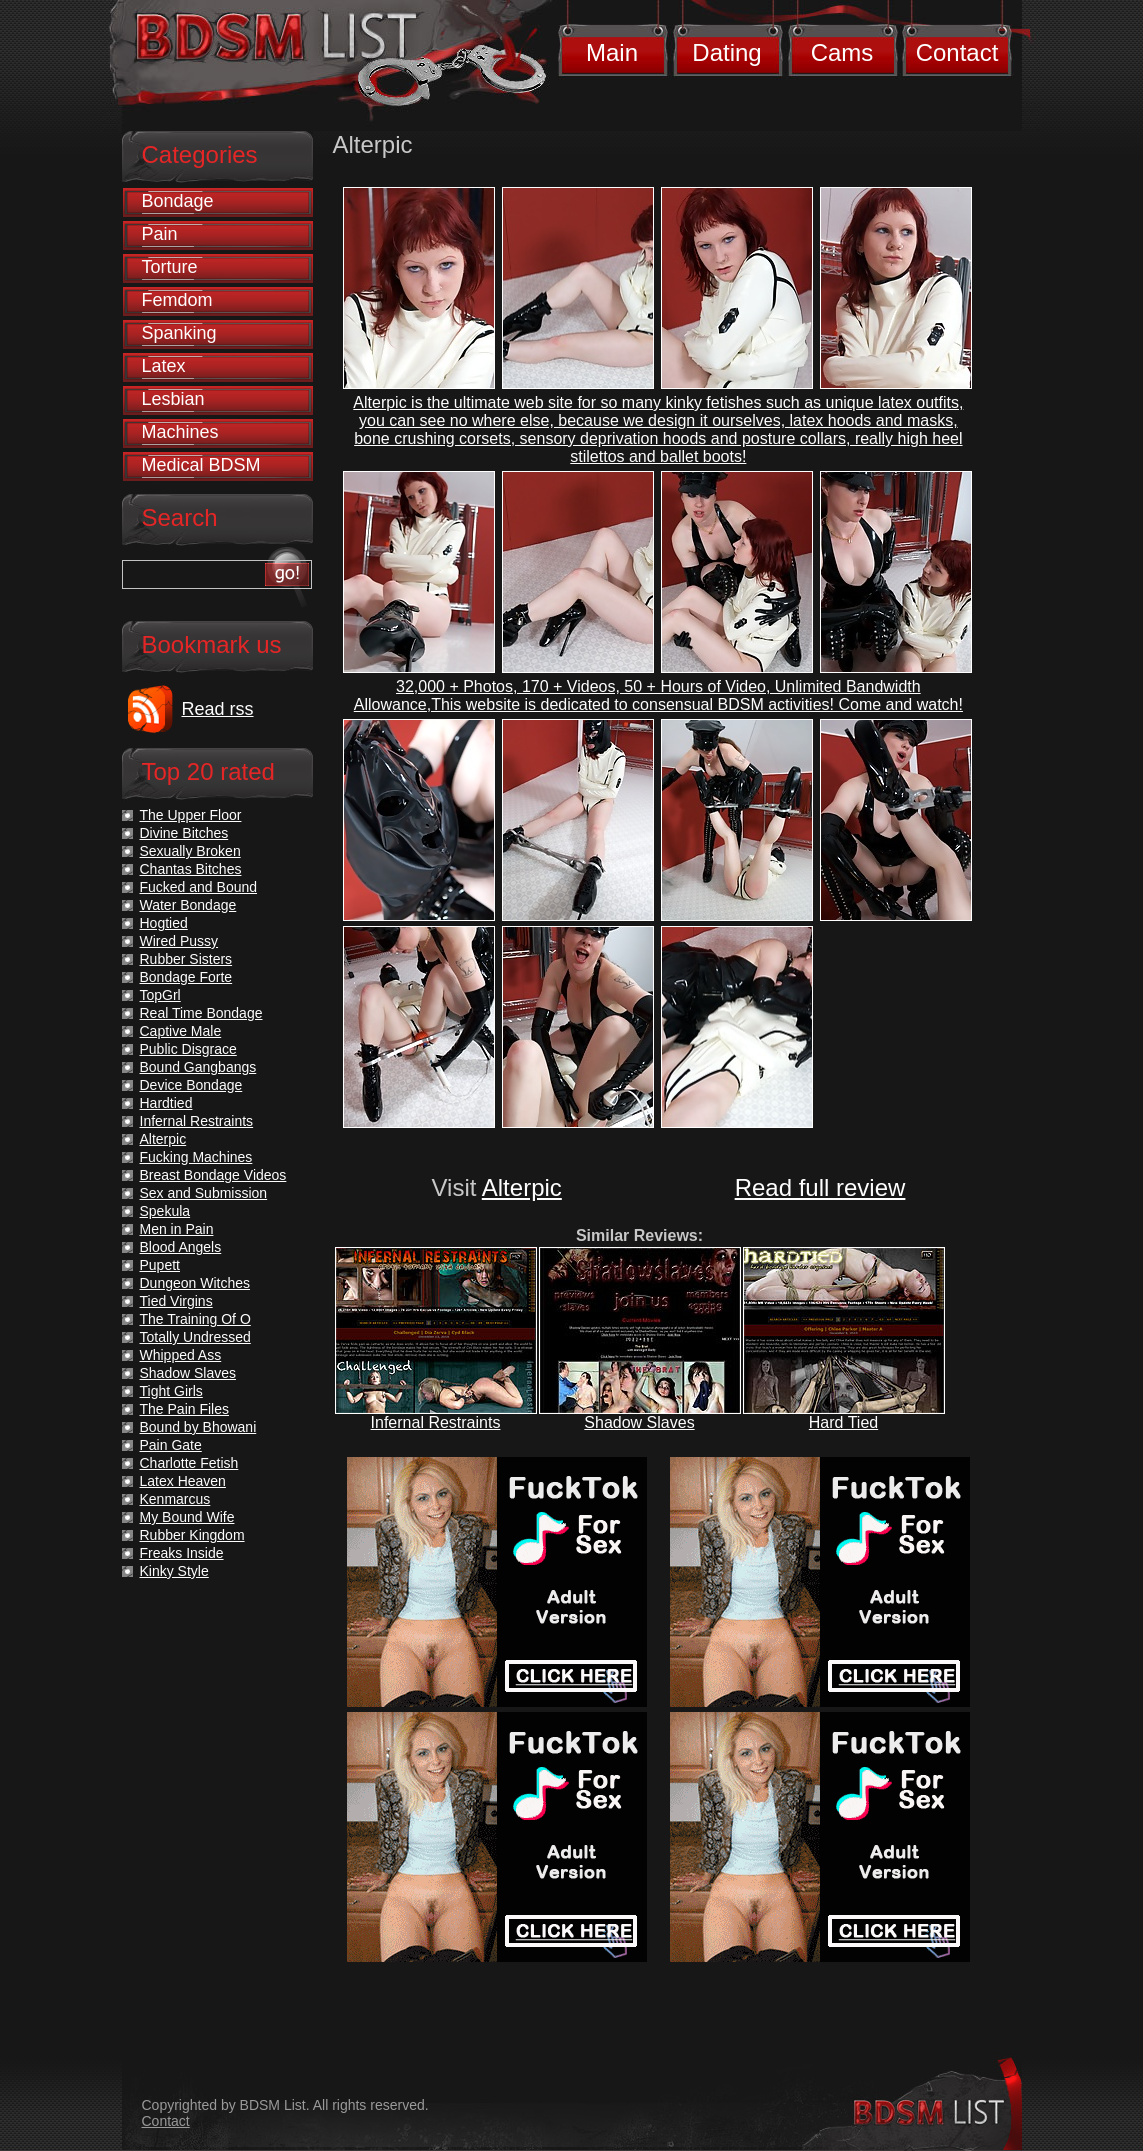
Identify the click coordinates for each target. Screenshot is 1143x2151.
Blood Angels (181, 1247)
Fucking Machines (196, 1157)
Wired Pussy (179, 941)
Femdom (177, 300)
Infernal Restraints (436, 1422)
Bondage (178, 201)
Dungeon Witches (195, 1283)
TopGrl (160, 995)
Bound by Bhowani (198, 1427)
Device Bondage (191, 1085)
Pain (160, 234)
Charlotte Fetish (189, 1463)
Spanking (179, 333)
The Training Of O (195, 1319)
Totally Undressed (195, 1337)
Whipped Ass (181, 1355)
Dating (726, 52)
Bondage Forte (186, 977)
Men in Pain (177, 1229)
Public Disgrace (188, 1049)
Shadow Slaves (639, 1422)
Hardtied (166, 1103)
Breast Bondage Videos (213, 1175)
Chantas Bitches (191, 869)
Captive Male (181, 1031)
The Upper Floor (191, 815)
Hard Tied (843, 1422)
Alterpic (522, 1187)
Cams (842, 52)
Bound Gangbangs (198, 1067)
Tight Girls (171, 1391)
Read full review (820, 1187)
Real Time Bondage (201, 1013)
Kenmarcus (175, 1499)
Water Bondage (188, 905)
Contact (957, 52)
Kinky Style (174, 1571)
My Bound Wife (187, 1517)
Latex (164, 366)
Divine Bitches (184, 833)
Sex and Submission (204, 1193)
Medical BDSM (201, 465)
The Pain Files (184, 1409)
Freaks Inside (182, 1553)
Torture (170, 267)
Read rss (218, 709)
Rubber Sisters (186, 959)
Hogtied (164, 923)
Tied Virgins (176, 1301)
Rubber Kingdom (192, 1535)
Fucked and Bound (199, 887)
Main (612, 52)
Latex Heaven (183, 1481)
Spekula (165, 1211)
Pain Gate (171, 1445)
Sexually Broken (190, 851)
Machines (180, 432)
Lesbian (173, 399)
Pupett (160, 1265)
